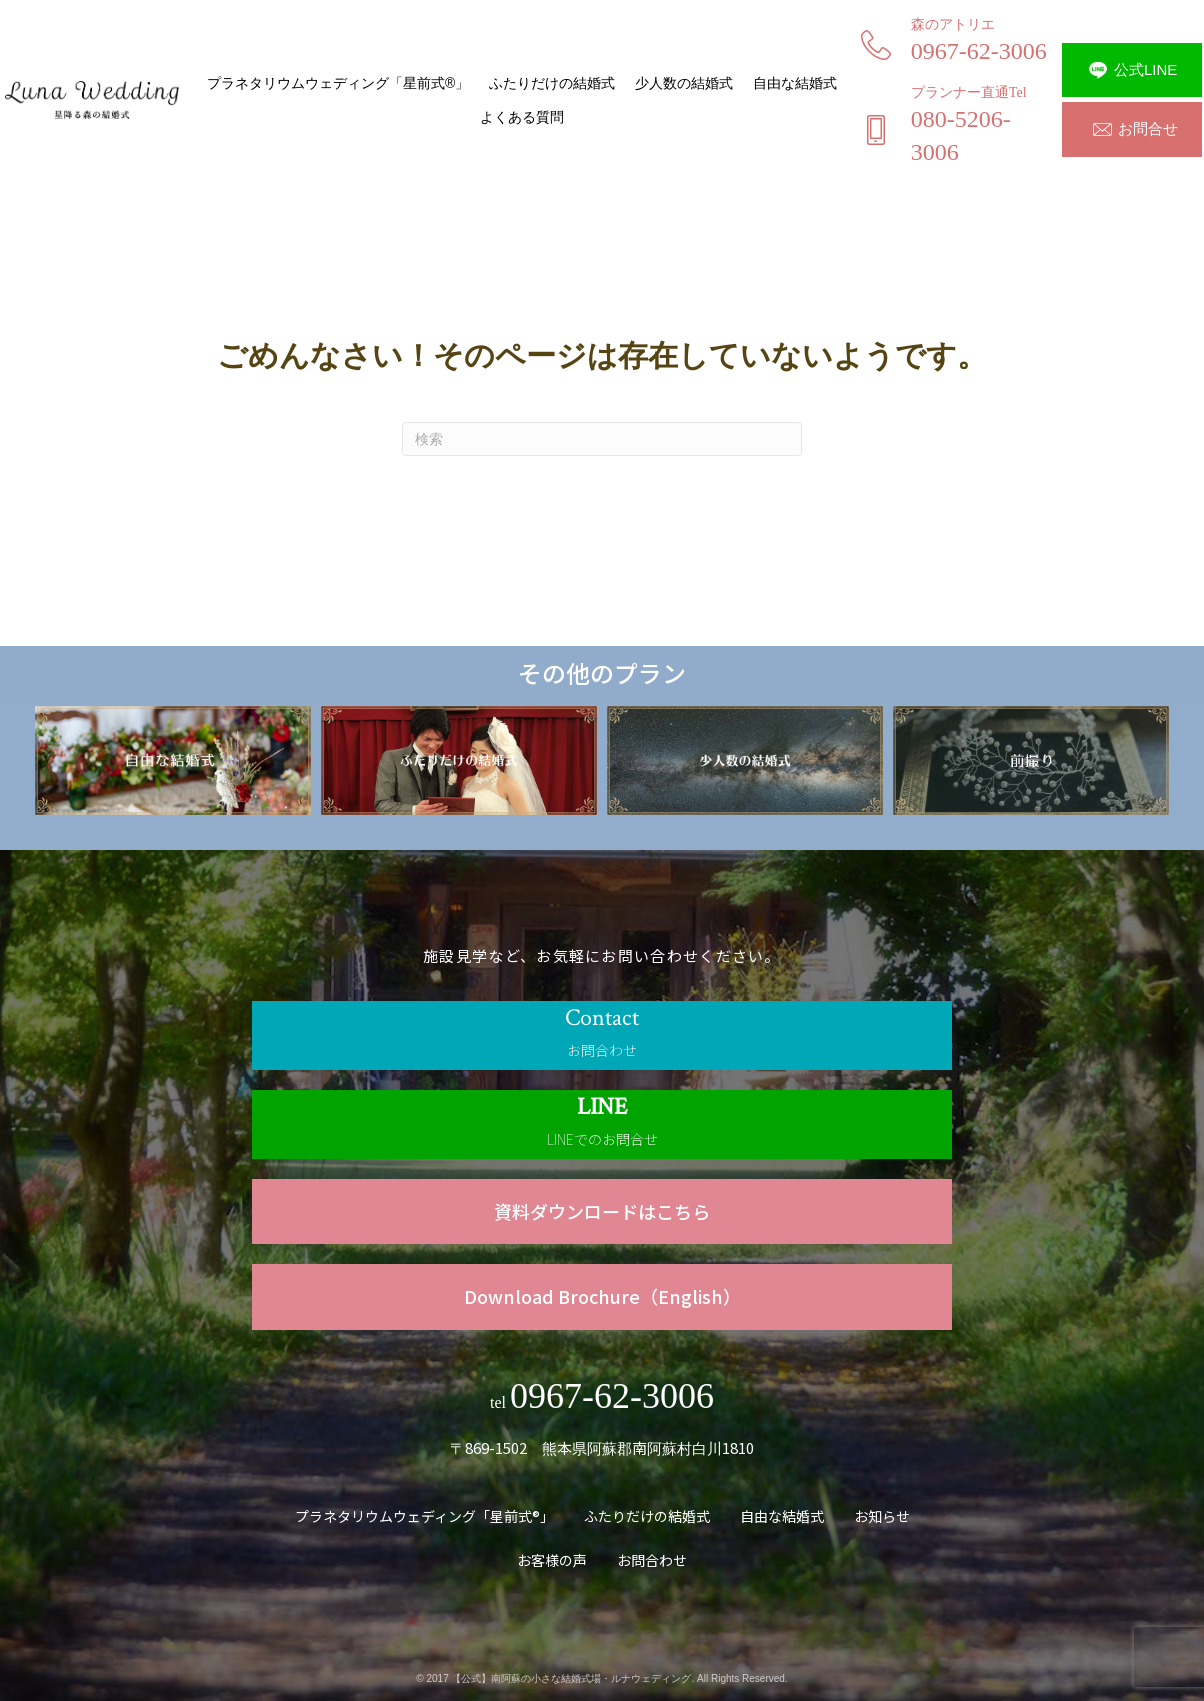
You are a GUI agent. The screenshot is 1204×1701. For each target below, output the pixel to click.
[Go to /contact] (602, 1035)
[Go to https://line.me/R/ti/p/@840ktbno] (602, 1124)
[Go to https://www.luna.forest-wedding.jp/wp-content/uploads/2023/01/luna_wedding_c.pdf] (602, 1211)
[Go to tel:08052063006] (959, 131)
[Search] (602, 439)
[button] (1132, 70)
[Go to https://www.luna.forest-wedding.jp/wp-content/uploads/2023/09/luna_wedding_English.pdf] (602, 1296)
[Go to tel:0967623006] (959, 46)
